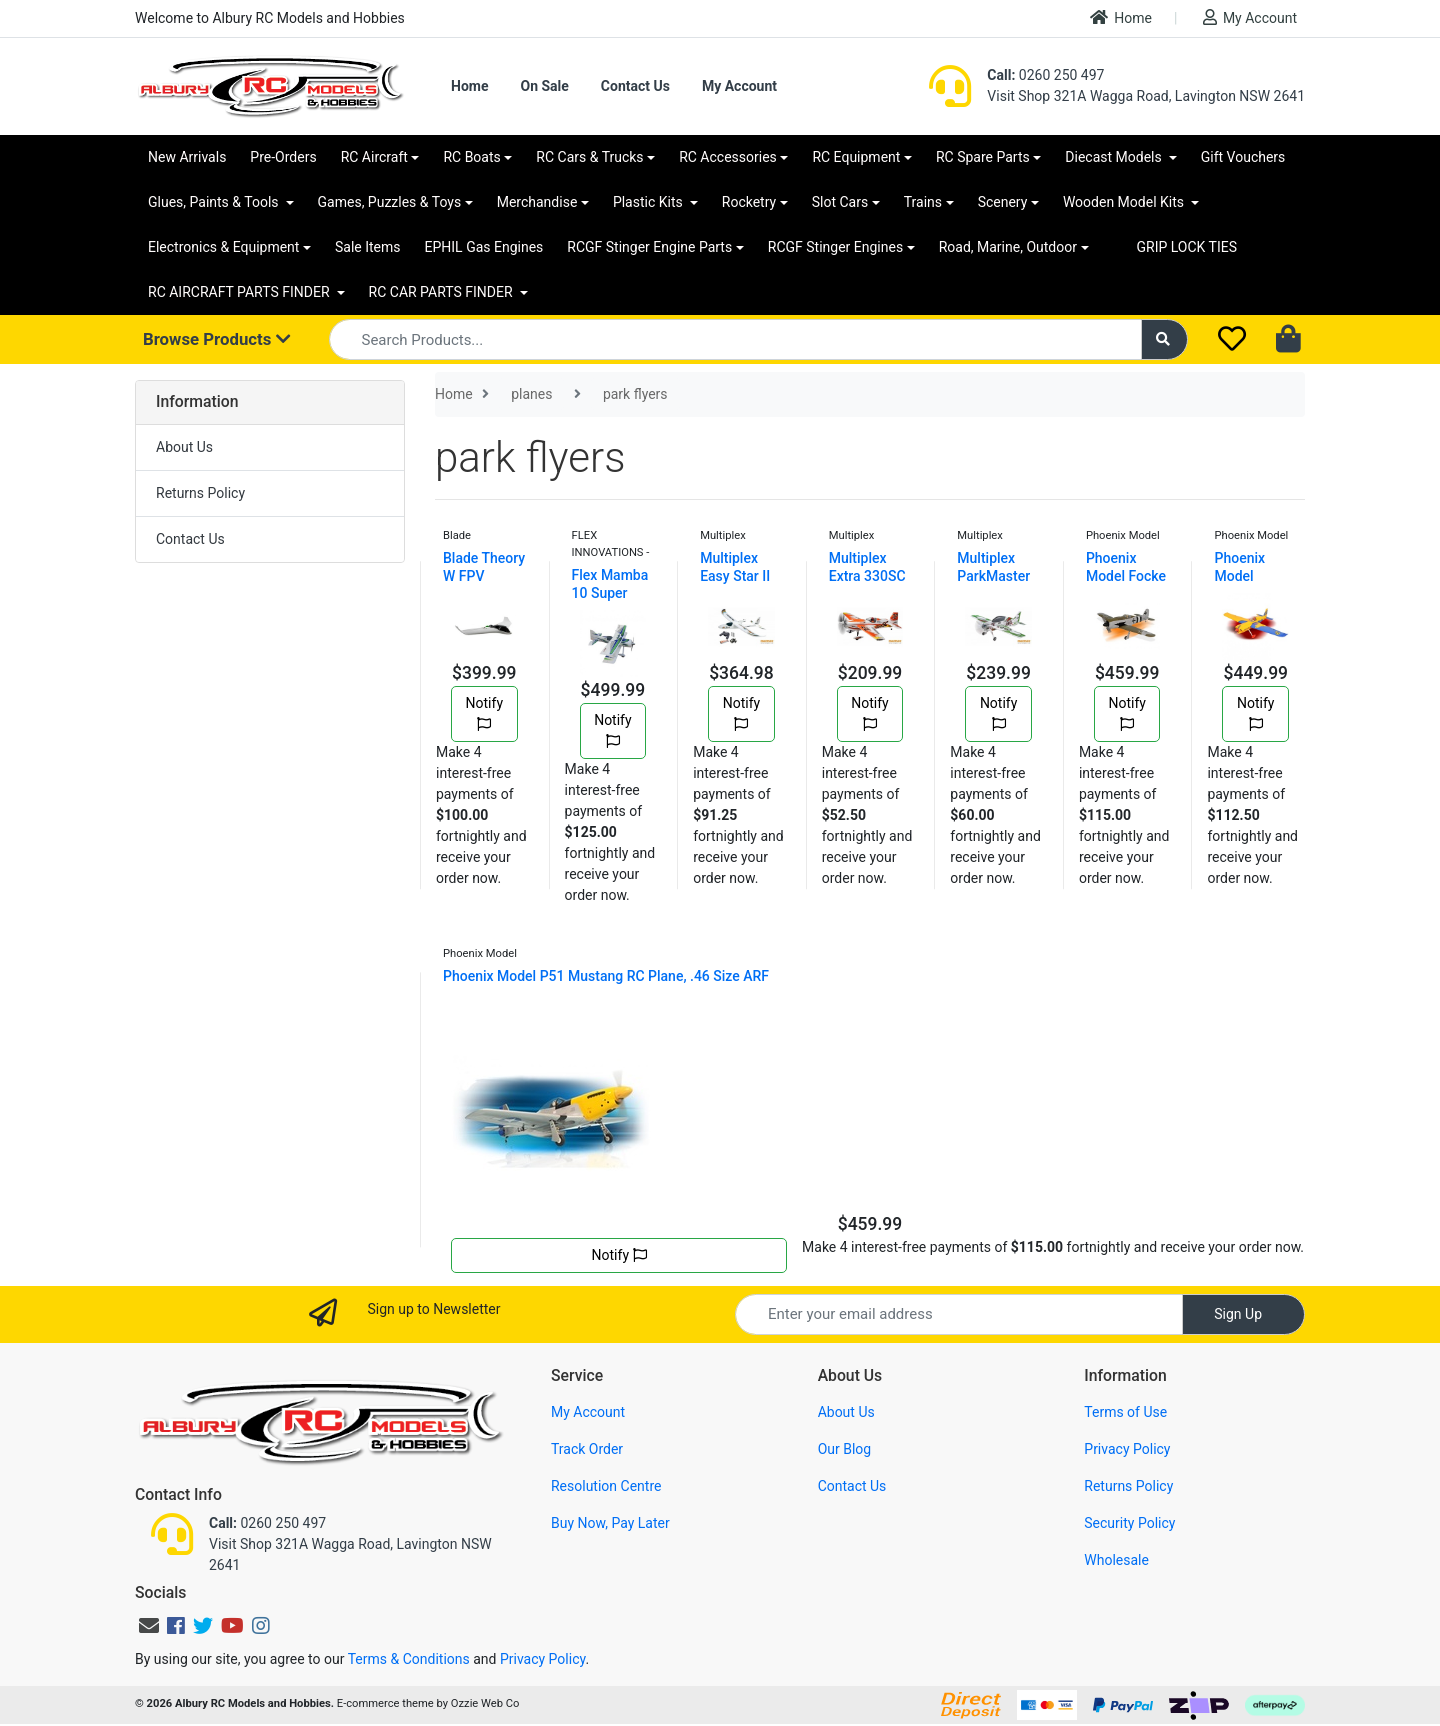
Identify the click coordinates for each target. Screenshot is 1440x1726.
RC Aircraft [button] (374, 157)
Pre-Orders (283, 157)
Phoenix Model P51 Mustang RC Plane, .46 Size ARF (606, 976)
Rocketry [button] (749, 202)
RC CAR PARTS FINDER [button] (442, 292)
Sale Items (368, 247)
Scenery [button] (1003, 202)
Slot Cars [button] (840, 202)
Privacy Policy (1127, 1449)
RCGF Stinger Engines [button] (835, 247)
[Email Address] (959, 1314)
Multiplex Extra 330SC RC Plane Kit (867, 576)
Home (1121, 17)
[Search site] (1165, 339)
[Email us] (149, 1626)
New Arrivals (187, 157)
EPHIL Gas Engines (484, 247)
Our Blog (845, 1449)
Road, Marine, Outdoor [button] (1008, 247)
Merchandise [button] (537, 202)
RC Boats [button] (471, 157)
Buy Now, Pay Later (610, 1523)
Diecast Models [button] (1115, 157)
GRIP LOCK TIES (1187, 247)
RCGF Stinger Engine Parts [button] (649, 247)
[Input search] (735, 339)
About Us (184, 447)
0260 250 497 (1045, 75)
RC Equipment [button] (856, 157)
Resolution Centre (606, 1486)
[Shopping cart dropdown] (1290, 340)
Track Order (587, 1449)
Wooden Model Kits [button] (1125, 202)
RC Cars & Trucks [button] (589, 157)
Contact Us (635, 86)
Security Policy (1129, 1523)
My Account (1250, 17)
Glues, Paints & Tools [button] (215, 202)
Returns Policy (200, 493)
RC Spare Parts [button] (983, 157)
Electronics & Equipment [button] (223, 247)
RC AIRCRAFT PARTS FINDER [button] (240, 292)
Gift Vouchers (1243, 157)
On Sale (544, 86)
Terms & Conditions (409, 1659)
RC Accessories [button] (728, 157)
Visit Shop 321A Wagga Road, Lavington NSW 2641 (1146, 96)
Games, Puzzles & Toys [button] (390, 202)
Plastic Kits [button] (649, 202)
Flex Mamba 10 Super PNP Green (610, 593)
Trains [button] (923, 202)
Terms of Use (1125, 1412)
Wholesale (1116, 1560)
